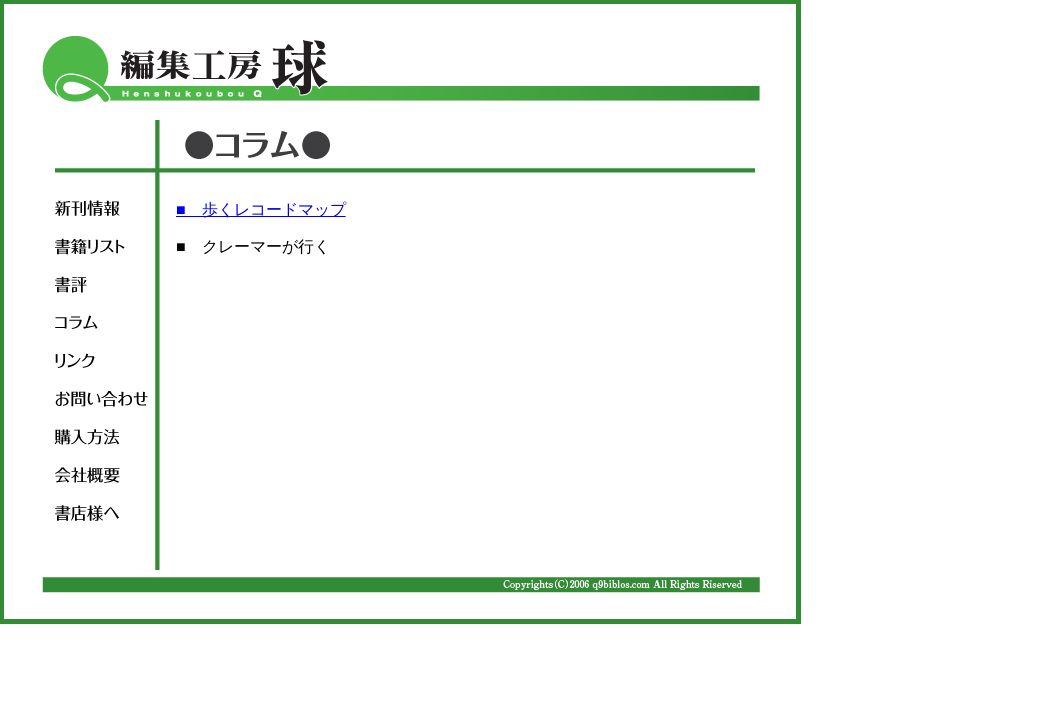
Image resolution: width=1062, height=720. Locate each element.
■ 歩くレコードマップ (261, 209)
